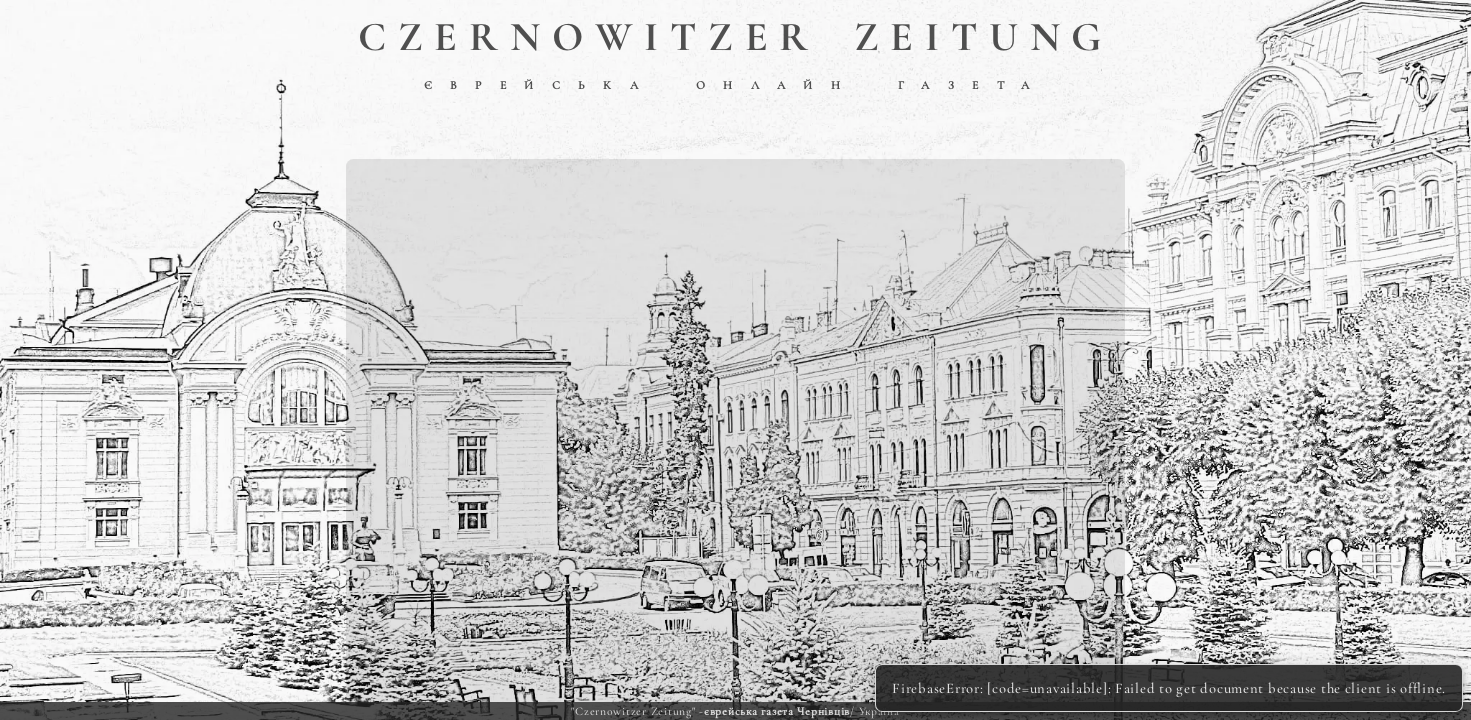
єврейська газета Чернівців (777, 711)
